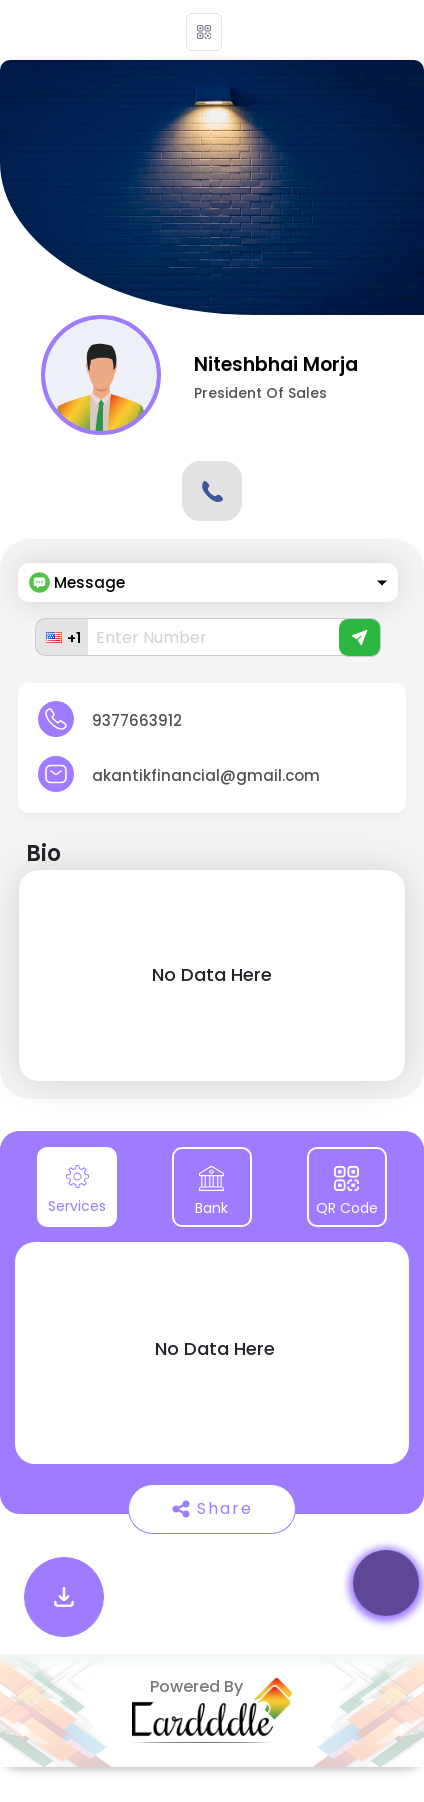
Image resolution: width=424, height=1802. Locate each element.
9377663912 (137, 720)
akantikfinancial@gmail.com (206, 775)
